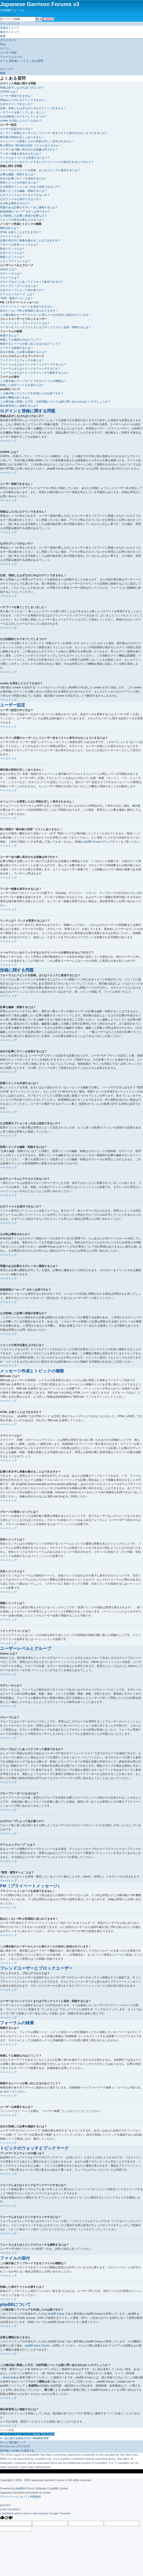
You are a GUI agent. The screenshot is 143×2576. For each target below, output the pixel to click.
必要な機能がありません (15, 397)
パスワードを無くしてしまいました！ (23, 112)
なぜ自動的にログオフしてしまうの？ (23, 116)
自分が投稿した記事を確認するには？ (23, 352)
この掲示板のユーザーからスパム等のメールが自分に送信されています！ (45, 314)
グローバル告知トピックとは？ (19, 244)
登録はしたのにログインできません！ (23, 99)
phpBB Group (92, 841)
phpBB (19, 2488)
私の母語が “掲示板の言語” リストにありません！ (30, 145)
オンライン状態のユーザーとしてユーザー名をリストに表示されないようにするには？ (54, 133)
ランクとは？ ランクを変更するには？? (24, 157)
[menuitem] (9, 27)
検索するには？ (9, 335)
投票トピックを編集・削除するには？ (23, 190)
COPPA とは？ (9, 91)
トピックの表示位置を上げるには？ (22, 219)
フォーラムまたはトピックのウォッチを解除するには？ (34, 372)
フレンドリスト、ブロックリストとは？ (25, 323)
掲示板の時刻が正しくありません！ (22, 137)
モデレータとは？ (11, 273)
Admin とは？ (8, 269)
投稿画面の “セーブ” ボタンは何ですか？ (25, 211)
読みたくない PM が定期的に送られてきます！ (29, 310)
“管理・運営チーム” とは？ (16, 298)
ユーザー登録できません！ (16, 95)
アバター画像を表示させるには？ (20, 153)
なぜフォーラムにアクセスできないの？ (25, 195)
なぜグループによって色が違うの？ (22, 290)
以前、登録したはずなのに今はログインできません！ (33, 108)
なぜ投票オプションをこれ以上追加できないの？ (30, 186)
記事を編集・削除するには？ (18, 174)
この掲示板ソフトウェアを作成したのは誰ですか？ (32, 393)
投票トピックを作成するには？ (19, 182)
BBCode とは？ (9, 228)
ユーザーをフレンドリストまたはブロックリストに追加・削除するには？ (45, 327)
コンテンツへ (8, 14)
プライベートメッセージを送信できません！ (27, 306)
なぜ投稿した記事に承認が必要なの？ (23, 215)
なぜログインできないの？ (16, 104)
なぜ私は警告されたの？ (15, 203)
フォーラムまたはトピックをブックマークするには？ (33, 364)
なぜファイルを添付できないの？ (20, 199)
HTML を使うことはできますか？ (20, 232)
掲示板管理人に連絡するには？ (19, 405)
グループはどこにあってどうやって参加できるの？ (32, 281)
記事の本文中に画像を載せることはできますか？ (30, 240)
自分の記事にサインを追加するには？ (23, 178)
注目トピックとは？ (12, 252)
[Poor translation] (8, 2518)
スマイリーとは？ (11, 236)
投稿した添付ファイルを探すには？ (22, 385)
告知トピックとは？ (12, 248)
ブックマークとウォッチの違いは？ (22, 360)
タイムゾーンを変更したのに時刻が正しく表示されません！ (37, 141)
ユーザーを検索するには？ (16, 347)
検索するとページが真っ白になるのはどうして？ (30, 343)
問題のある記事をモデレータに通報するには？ (29, 207)
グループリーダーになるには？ (19, 285)
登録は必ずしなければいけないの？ (22, 87)
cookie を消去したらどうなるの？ (21, 120)
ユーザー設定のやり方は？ (16, 128)
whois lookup (11, 2377)
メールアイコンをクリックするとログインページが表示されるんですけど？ (47, 161)
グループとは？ (9, 277)
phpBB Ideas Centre (37, 2345)
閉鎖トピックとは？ (12, 256)
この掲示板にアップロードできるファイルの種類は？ (33, 380)
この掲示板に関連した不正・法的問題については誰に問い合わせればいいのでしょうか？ (55, 401)
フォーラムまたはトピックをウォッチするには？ (30, 368)
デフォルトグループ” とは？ (17, 294)
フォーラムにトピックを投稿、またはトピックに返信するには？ (40, 170)
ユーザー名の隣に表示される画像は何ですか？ (29, 149)
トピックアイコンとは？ (15, 261)
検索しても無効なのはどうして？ (20, 339)
